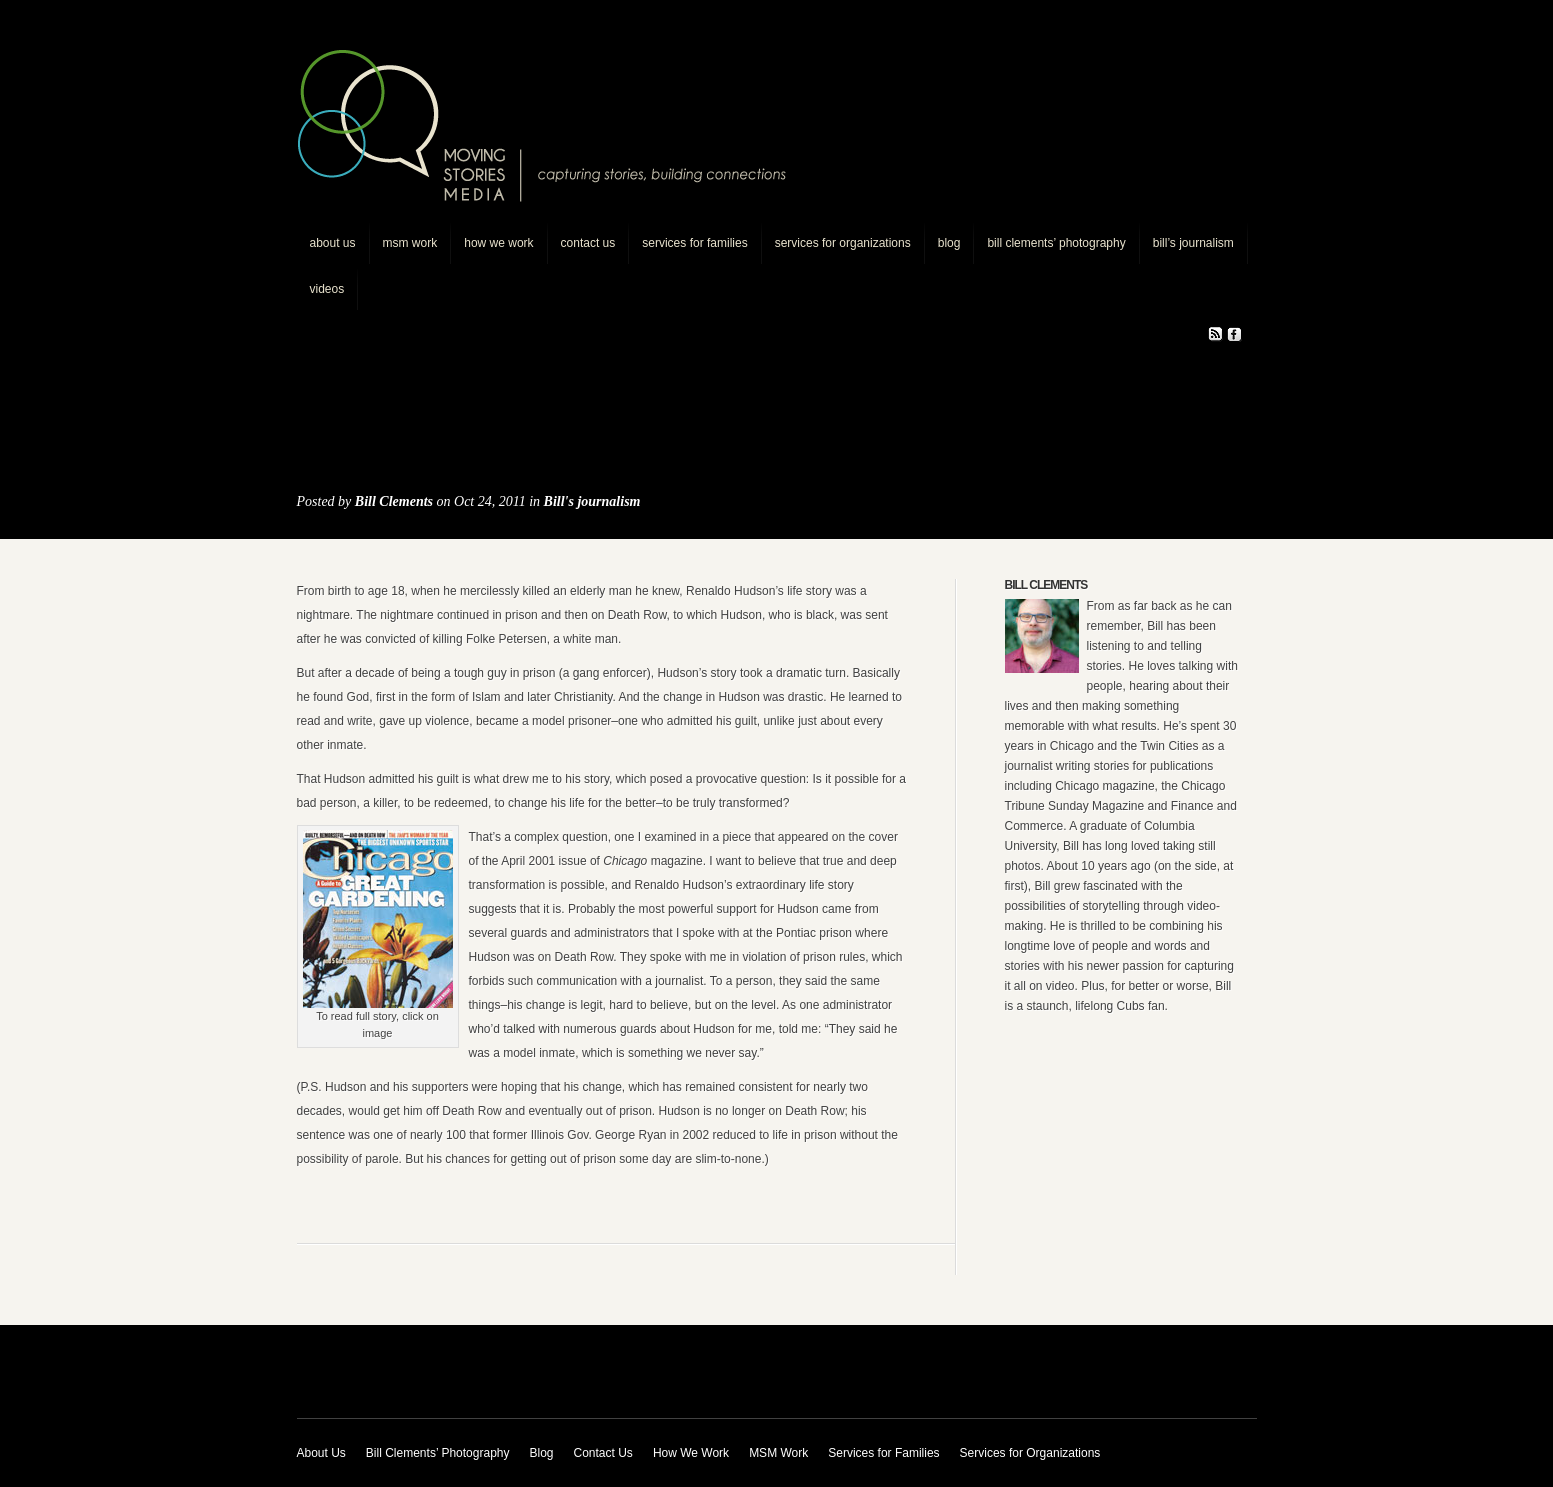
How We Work (498, 243)
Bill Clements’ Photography (1056, 243)
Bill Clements (394, 501)
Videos (327, 289)
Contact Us (588, 243)
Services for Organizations (843, 243)
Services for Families (694, 243)
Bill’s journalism (1193, 243)
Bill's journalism (592, 501)
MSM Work (410, 243)
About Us (333, 243)
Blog (949, 243)
